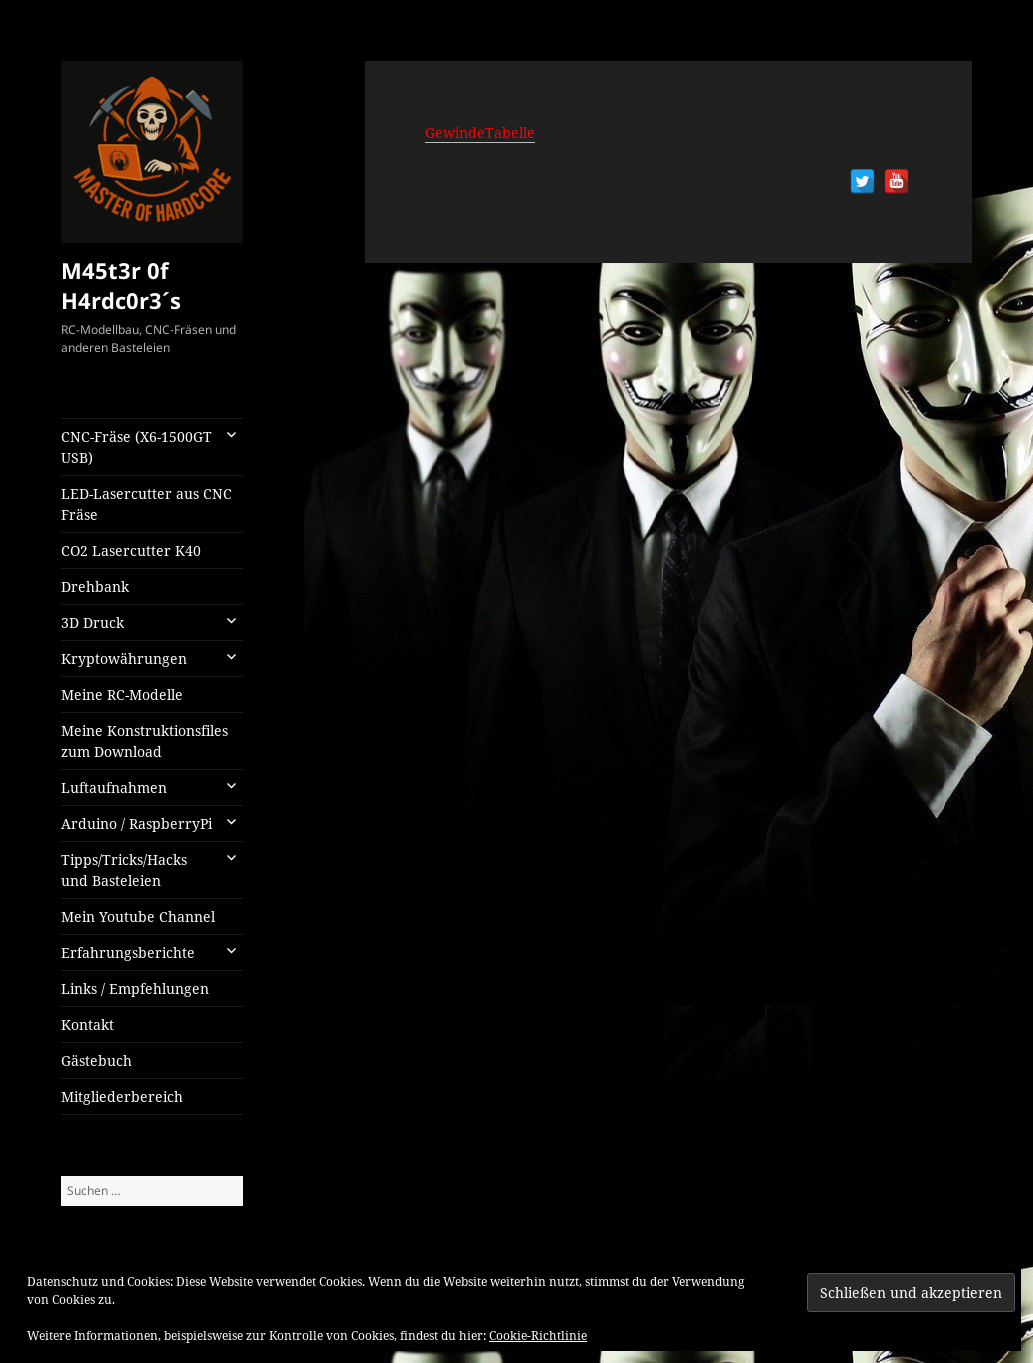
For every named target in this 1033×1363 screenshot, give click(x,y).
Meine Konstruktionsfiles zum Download (144, 741)
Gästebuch (96, 1060)
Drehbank (95, 586)
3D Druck (92, 622)
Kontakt (87, 1024)
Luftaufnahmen (114, 787)
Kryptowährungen (124, 658)
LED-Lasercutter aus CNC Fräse (146, 504)
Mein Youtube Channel (138, 916)
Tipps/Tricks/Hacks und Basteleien (124, 870)
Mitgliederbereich (122, 1096)
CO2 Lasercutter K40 (131, 550)
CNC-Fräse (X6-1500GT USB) (136, 447)
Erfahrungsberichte (128, 952)
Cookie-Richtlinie (538, 1335)
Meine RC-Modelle (122, 694)
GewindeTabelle (480, 132)
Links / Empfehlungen (135, 988)
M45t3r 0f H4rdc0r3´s (121, 285)
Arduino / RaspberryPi (136, 823)
